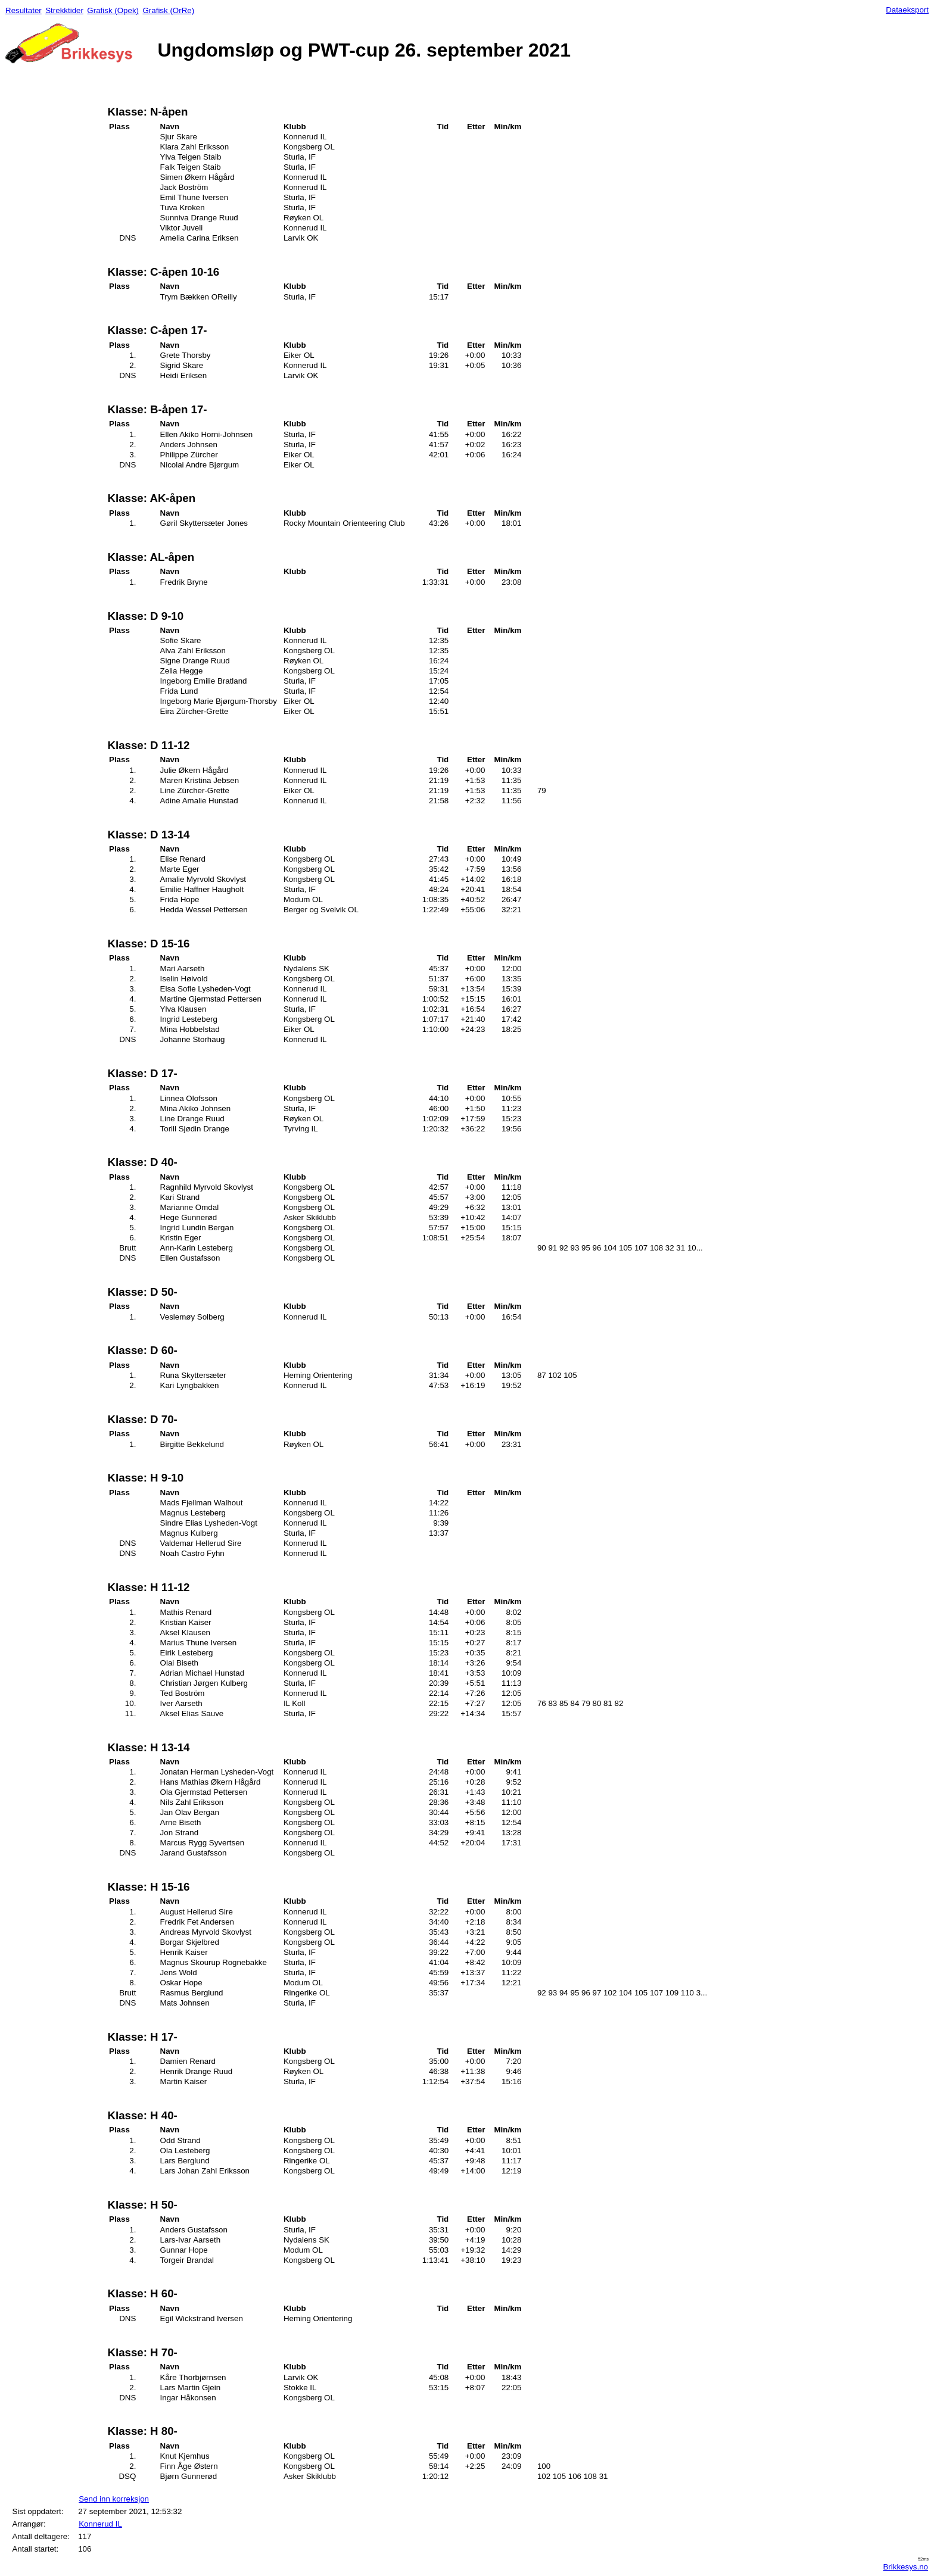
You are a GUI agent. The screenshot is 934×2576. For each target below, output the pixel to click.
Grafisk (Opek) (113, 10)
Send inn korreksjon (114, 2498)
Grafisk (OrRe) (168, 10)
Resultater (23, 10)
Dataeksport (907, 9)
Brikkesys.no (905, 2566)
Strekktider (64, 10)
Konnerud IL (100, 2523)
